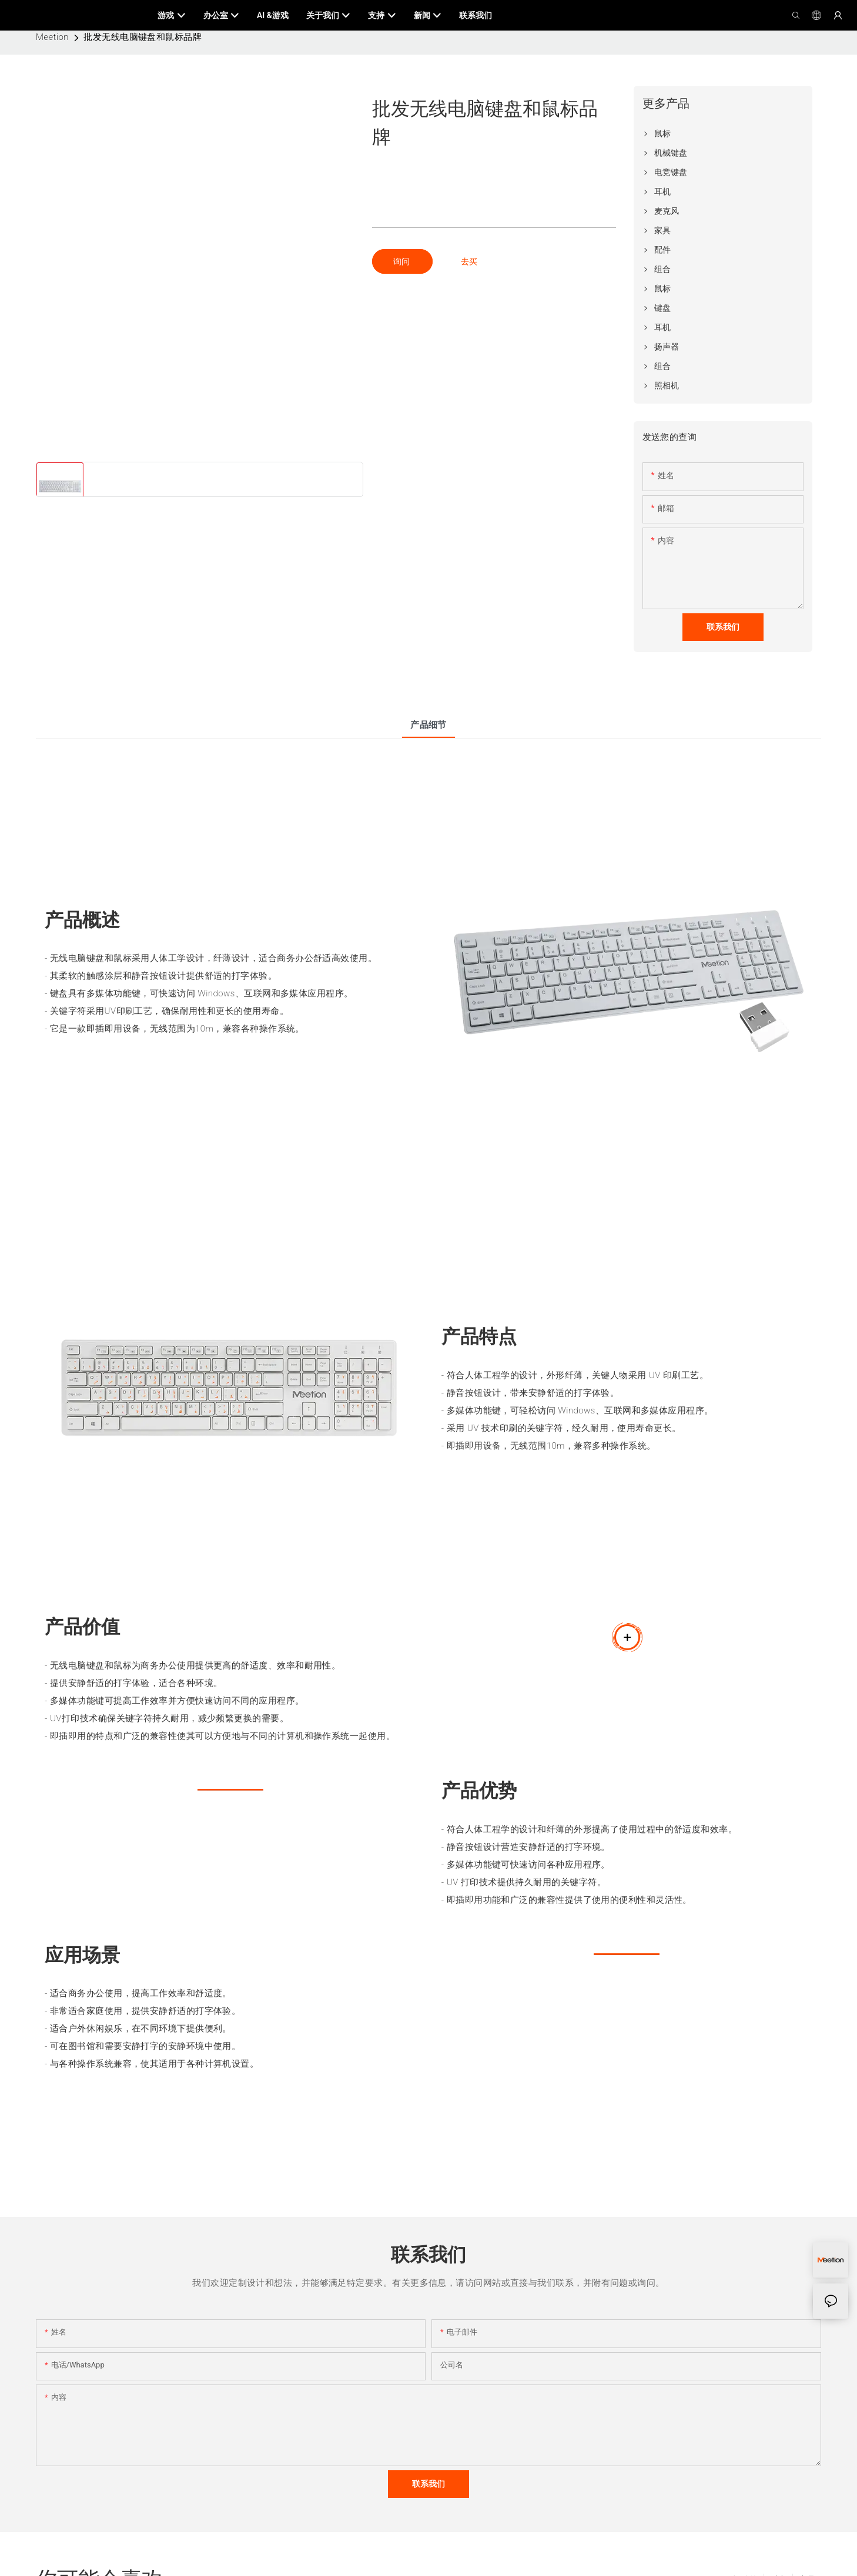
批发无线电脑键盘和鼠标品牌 (142, 37)
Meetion (52, 37)
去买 (469, 261)
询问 (402, 261)
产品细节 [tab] (428, 725)
